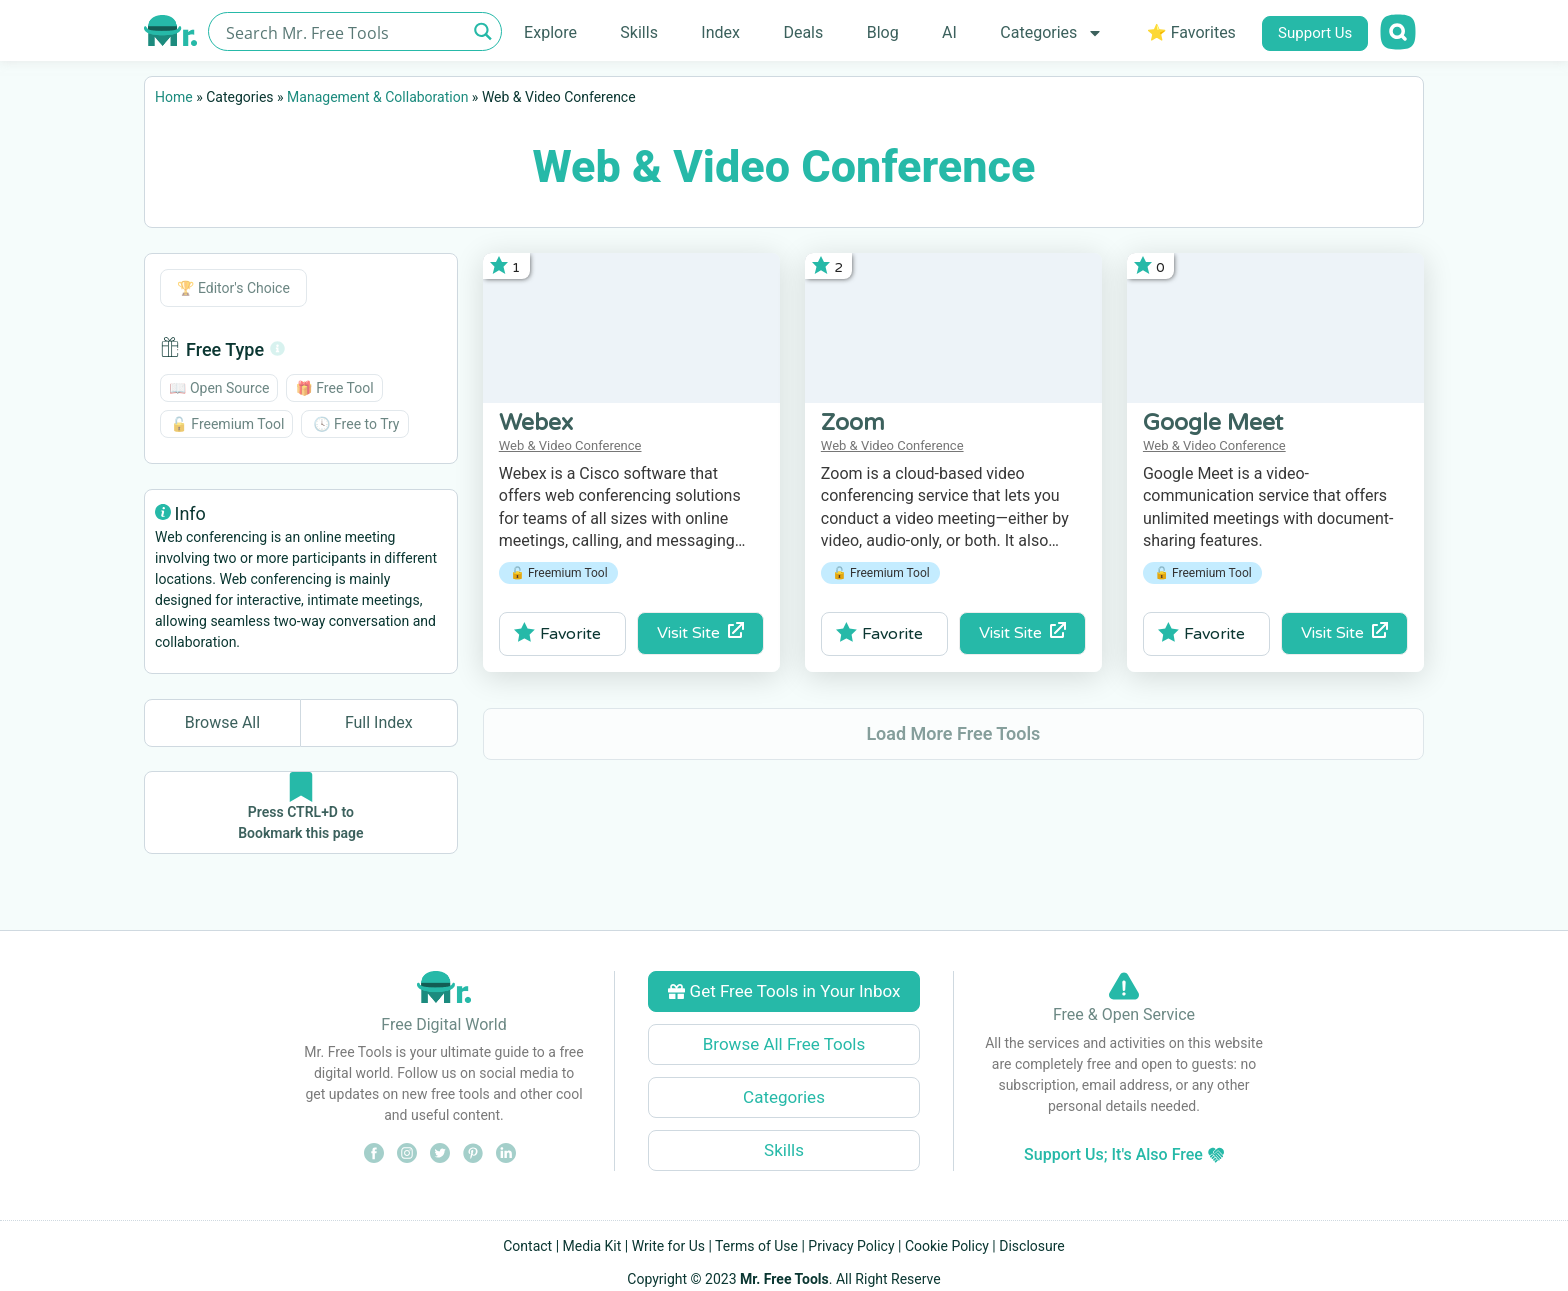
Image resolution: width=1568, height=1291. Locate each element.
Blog (883, 32)
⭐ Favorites (1191, 32)
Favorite (557, 633)
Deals (803, 32)
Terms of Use (756, 1246)
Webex (536, 423)
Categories (1051, 33)
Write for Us (668, 1246)
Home (174, 97)
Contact (527, 1246)
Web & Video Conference (570, 445)
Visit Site (700, 632)
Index (720, 32)
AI (949, 32)
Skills (639, 32)
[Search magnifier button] (482, 31)
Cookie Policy (947, 1246)
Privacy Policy (851, 1246)
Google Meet (1213, 423)
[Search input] (343, 31)
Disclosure (1032, 1246)
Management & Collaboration (377, 97)
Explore (550, 32)
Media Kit (592, 1246)
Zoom (853, 423)
